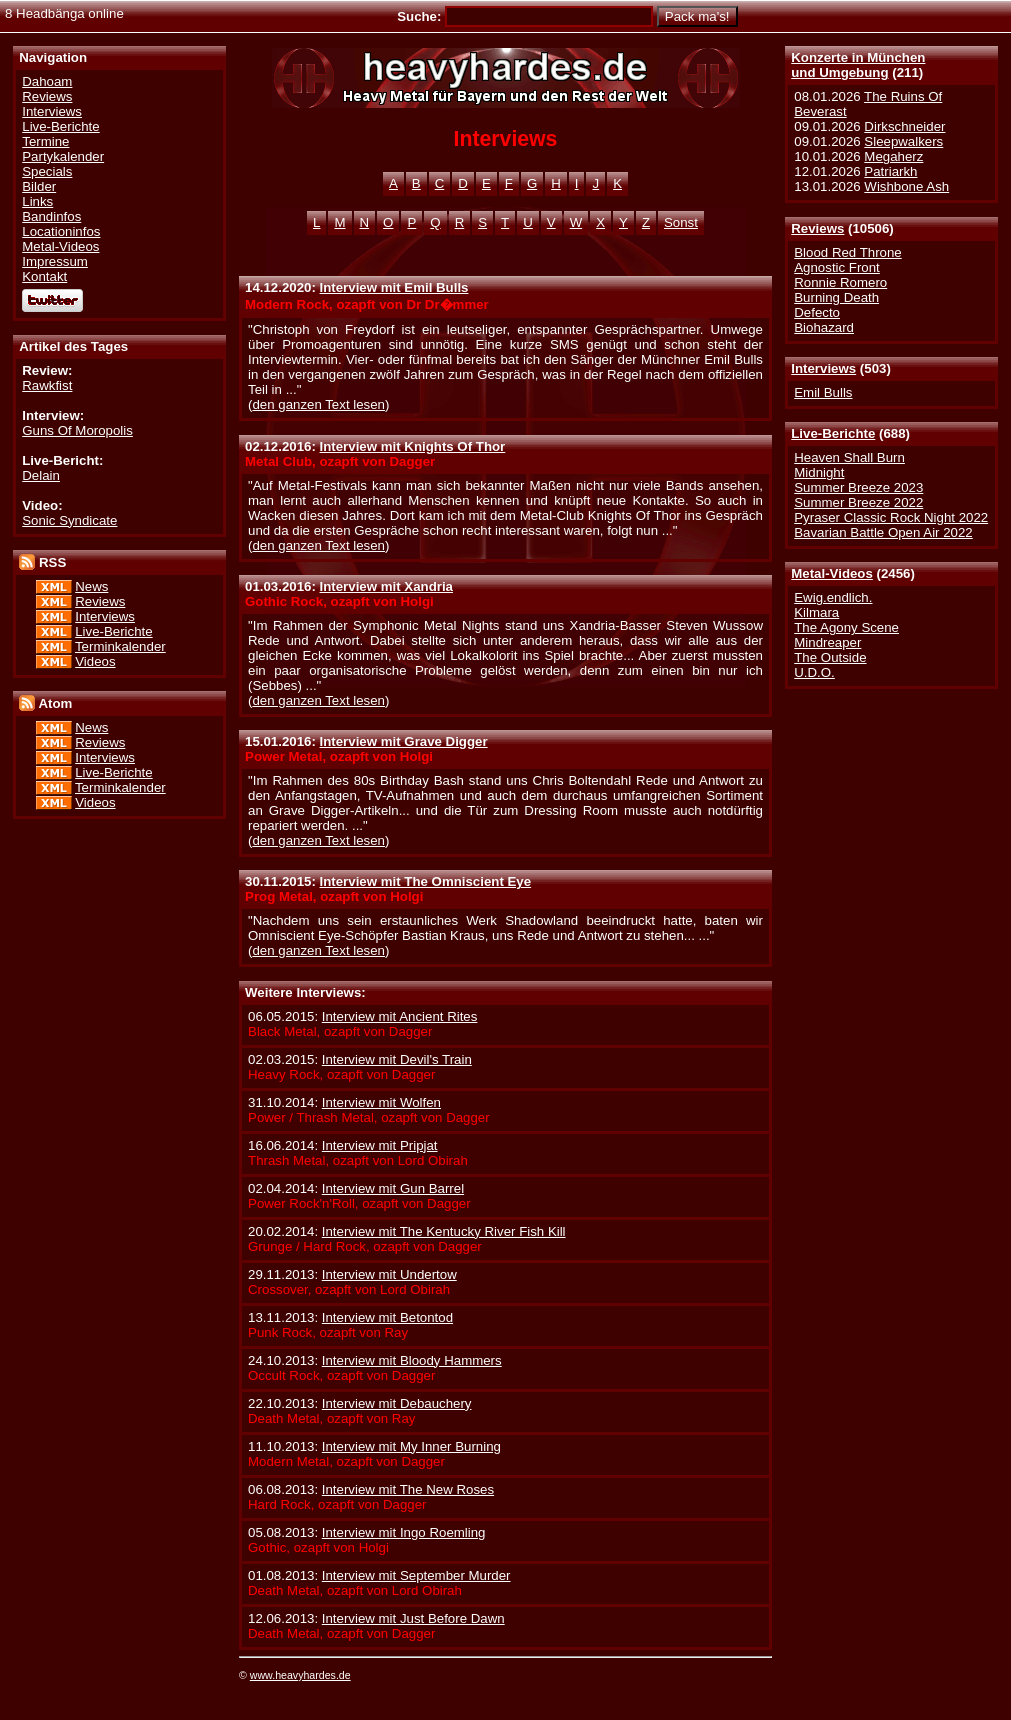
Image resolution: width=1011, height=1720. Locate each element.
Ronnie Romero (840, 282)
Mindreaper (827, 642)
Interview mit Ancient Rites (400, 1016)
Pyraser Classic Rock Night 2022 (891, 517)
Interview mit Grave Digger (404, 741)
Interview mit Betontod (387, 1317)
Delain (41, 475)
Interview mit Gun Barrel (393, 1188)
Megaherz (893, 156)
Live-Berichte (833, 433)
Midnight (819, 472)
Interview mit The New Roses (408, 1489)
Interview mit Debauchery (397, 1403)
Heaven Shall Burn (849, 457)
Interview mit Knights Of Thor (413, 446)
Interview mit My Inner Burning (411, 1446)
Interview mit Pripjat (380, 1145)
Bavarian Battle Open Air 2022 (883, 532)
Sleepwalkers (903, 141)
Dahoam (47, 81)
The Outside (830, 657)
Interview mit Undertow (389, 1274)
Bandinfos (51, 216)
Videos (95, 661)
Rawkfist (47, 385)
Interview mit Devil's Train (397, 1059)
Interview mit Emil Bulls (394, 287)
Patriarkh (890, 171)
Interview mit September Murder (416, 1575)
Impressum (55, 261)
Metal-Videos (832, 573)
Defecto (817, 312)
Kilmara (816, 612)
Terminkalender (120, 646)
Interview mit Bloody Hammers (412, 1360)
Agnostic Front (837, 267)
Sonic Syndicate (69, 520)
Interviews (823, 368)
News (91, 586)
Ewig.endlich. (833, 597)
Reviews (817, 228)
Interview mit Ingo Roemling (404, 1532)
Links (37, 201)
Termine (45, 141)
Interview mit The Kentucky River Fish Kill (444, 1231)
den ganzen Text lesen (318, 404)
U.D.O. (814, 672)
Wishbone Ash (906, 186)
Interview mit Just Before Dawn (413, 1618)
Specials (47, 171)
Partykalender (63, 156)
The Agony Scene (846, 627)
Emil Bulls (823, 392)
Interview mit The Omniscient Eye (426, 881)
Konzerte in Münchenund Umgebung (858, 65)
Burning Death (836, 297)
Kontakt (44, 276)
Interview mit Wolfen (381, 1102)
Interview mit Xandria (386, 586)
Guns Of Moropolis (77, 430)
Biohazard (824, 327)
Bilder (39, 186)
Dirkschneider (904, 126)
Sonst (681, 222)
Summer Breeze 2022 (858, 502)
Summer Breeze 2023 (858, 487)
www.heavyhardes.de (300, 1675)
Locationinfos (61, 231)
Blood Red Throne (847, 252)
